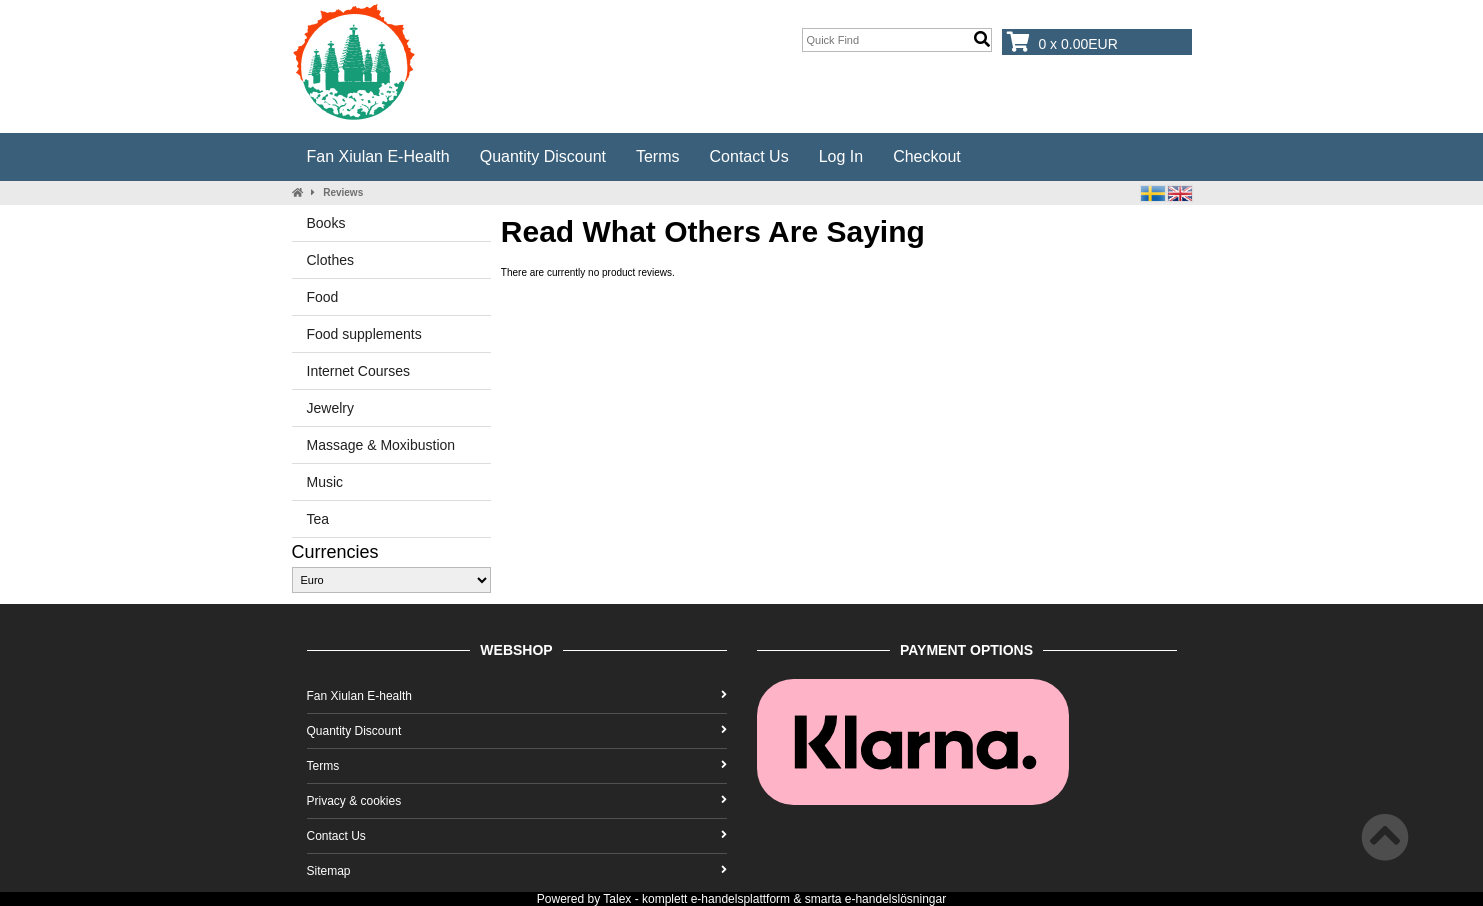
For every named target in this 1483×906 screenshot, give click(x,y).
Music (325, 482)
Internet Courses (359, 371)
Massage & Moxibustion (381, 445)
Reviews (343, 192)
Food (323, 297)
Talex (617, 899)
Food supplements (364, 334)
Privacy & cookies (517, 801)
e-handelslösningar (895, 899)
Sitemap (517, 871)
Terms (658, 156)
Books (326, 223)
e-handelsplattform (740, 899)
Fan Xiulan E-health (378, 156)
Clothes (330, 260)
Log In (841, 156)
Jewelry (330, 408)
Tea (318, 519)
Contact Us (749, 156)
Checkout (927, 156)
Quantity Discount (543, 156)
